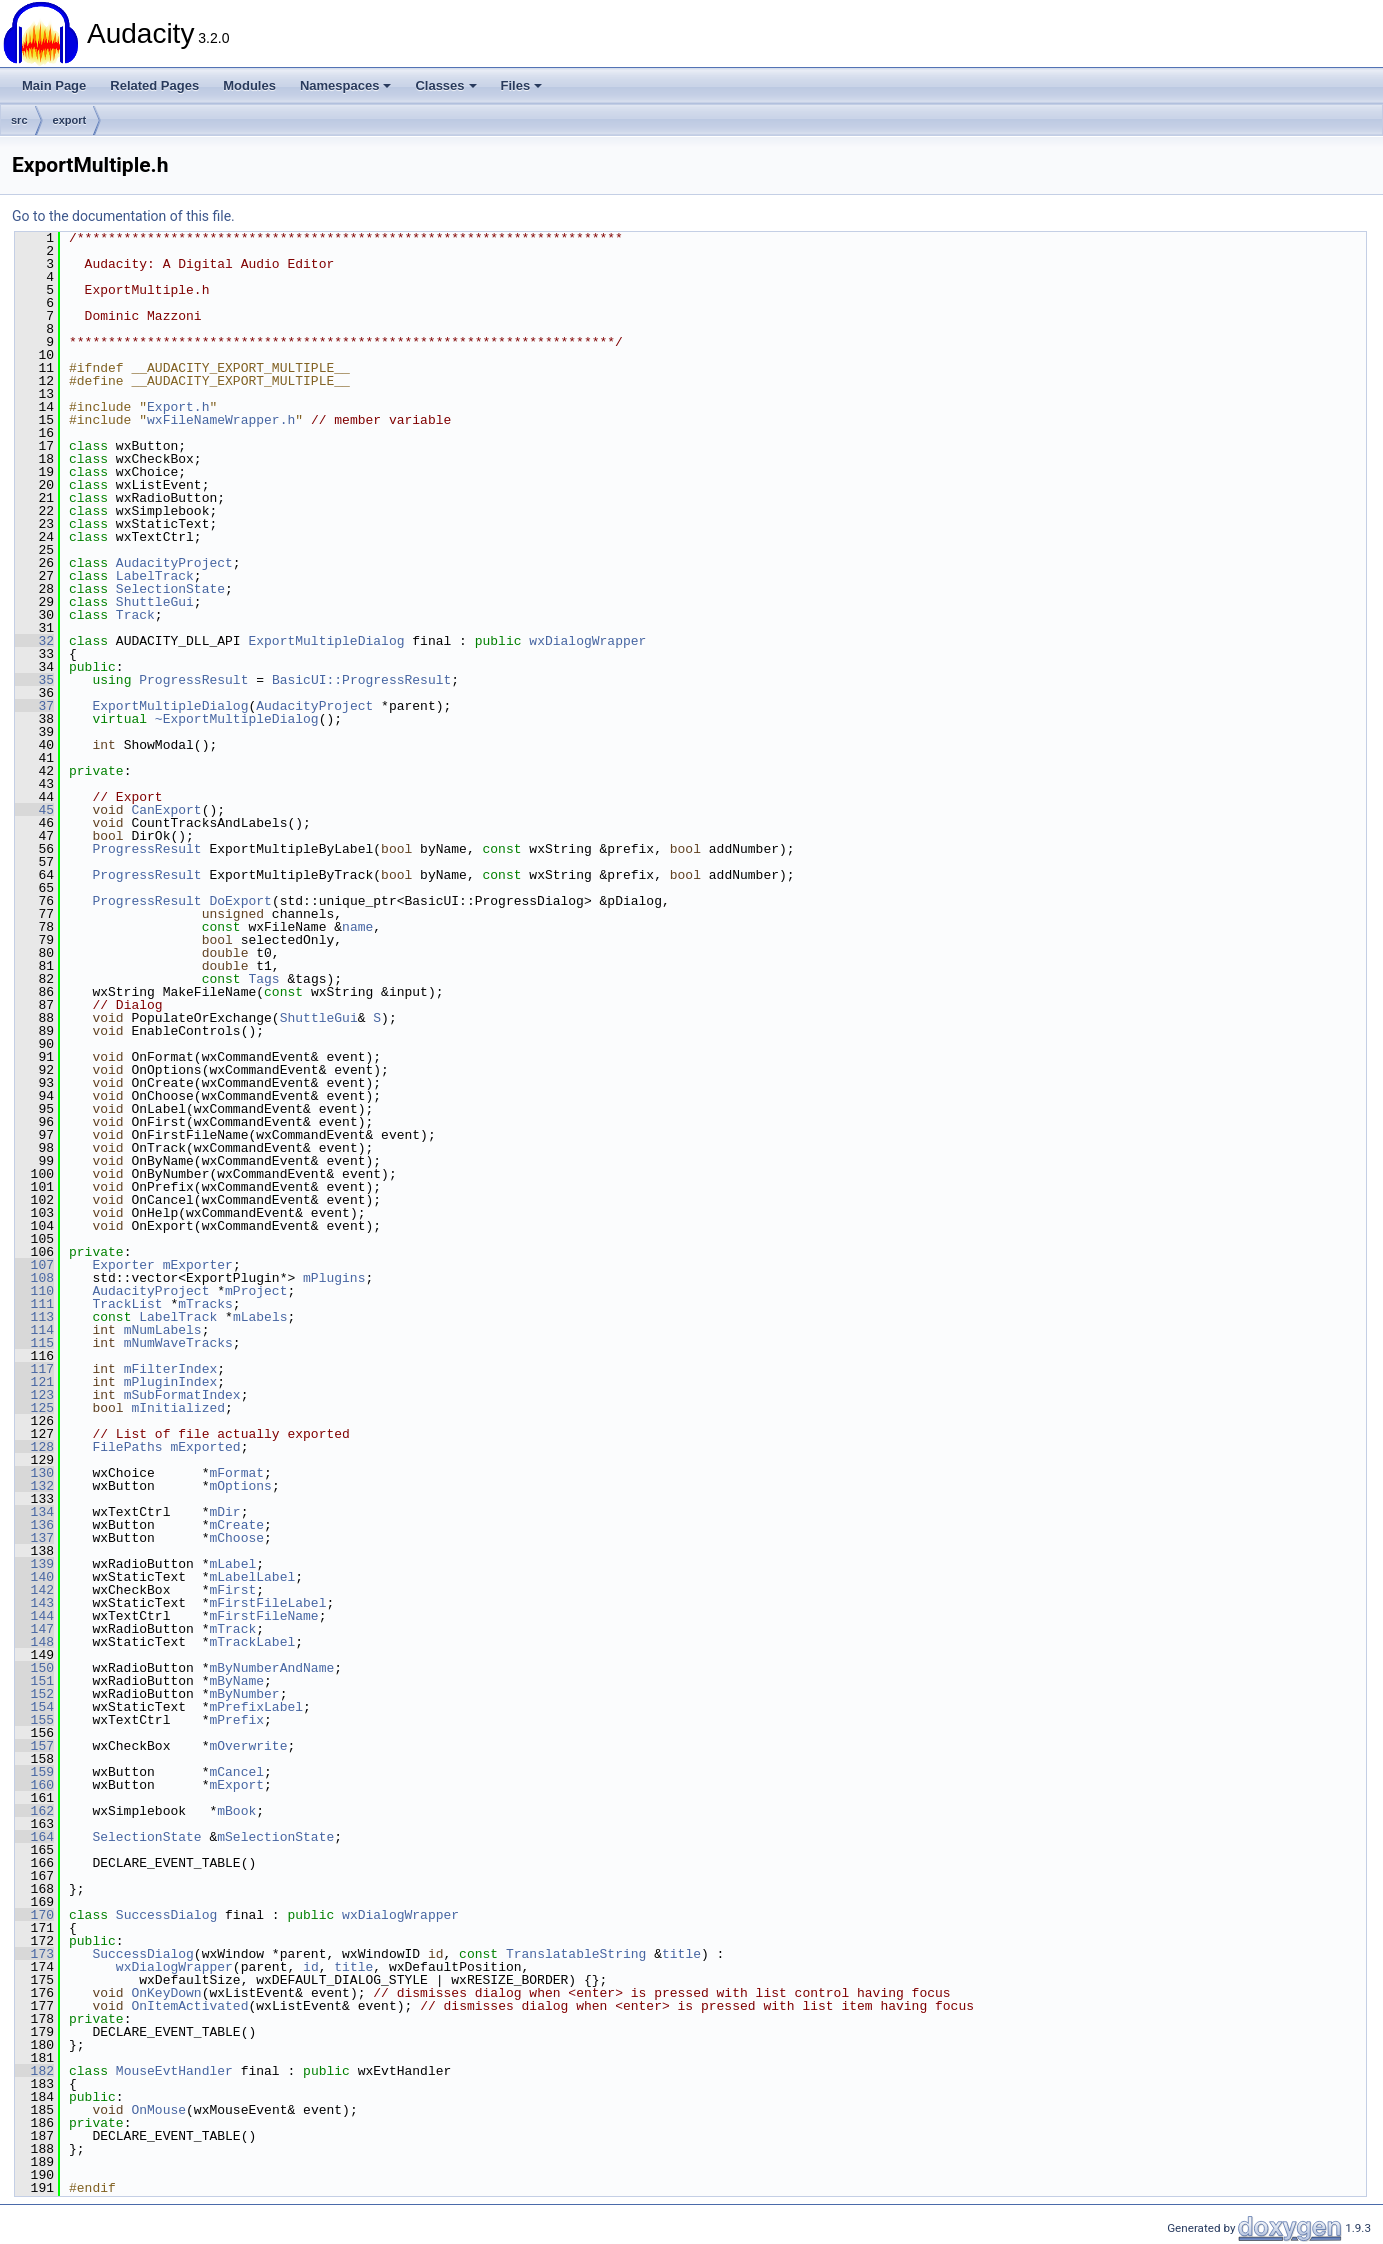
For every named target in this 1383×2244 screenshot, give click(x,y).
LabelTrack (155, 576)
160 (34, 1785)
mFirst (232, 1590)
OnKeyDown (166, 1993)
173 (34, 1954)
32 (34, 641)
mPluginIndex (171, 1382)
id (311, 1967)
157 (34, 1746)
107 (34, 1265)
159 (34, 1772)
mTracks (205, 1304)
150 (34, 1668)
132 (34, 1486)
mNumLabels (163, 1330)
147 (34, 1629)
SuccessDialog (166, 1915)
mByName (236, 1681)
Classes (445, 85)
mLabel (232, 1564)
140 (34, 1577)
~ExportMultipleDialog (237, 719)
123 (34, 1395)
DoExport (240, 901)
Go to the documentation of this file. (123, 216)
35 (34, 680)
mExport (236, 1785)
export (70, 120)
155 (34, 1720)
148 (34, 1642)
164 (34, 1837)
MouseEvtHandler (174, 2071)
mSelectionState (275, 1837)
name (357, 927)
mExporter (198, 1265)
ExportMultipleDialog (326, 641)
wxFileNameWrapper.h (221, 420)
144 (34, 1616)
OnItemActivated (189, 2006)
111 (34, 1304)
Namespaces (346, 85)
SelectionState (170, 589)
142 (34, 1590)
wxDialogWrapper (587, 641)
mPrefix (236, 1720)
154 (34, 1707)
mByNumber (244, 1694)
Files (522, 85)
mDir (224, 1512)
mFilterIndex (171, 1369)
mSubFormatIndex (182, 1395)
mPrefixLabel (256, 1707)
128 (34, 1447)
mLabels (260, 1317)
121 (34, 1382)
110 (34, 1291)
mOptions (240, 1486)
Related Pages (154, 85)
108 (34, 1278)
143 (34, 1603)
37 (34, 706)
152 (34, 1694)
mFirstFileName (263, 1616)
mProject (256, 1291)
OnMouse (158, 2110)
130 (34, 1473)
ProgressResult (193, 680)
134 (34, 1512)
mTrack (232, 1629)
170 (34, 1915)
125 (34, 1408)
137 (34, 1538)
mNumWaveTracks (178, 1343)
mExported (205, 1447)
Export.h (178, 407)
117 (34, 1369)
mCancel (236, 1772)
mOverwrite (248, 1746)
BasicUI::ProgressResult (361, 680)
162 (34, 1811)
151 (34, 1681)
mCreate (236, 1525)
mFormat (236, 1473)
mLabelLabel (252, 1577)
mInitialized (178, 1408)
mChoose (236, 1538)
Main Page (54, 85)
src (19, 120)
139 (34, 1564)
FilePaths (127, 1447)
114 (34, 1330)
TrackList (127, 1304)
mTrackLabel (252, 1642)
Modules (249, 85)
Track (135, 615)
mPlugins (334, 1278)
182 (34, 2071)
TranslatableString (576, 1954)
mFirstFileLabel (267, 1603)
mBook (236, 1811)
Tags (263, 979)
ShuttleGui (155, 602)
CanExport (166, 810)
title (681, 1954)
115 (34, 1343)
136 (34, 1525)
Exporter (123, 1265)
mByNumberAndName (271, 1668)
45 (34, 810)
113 (34, 1317)
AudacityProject (174, 563)
